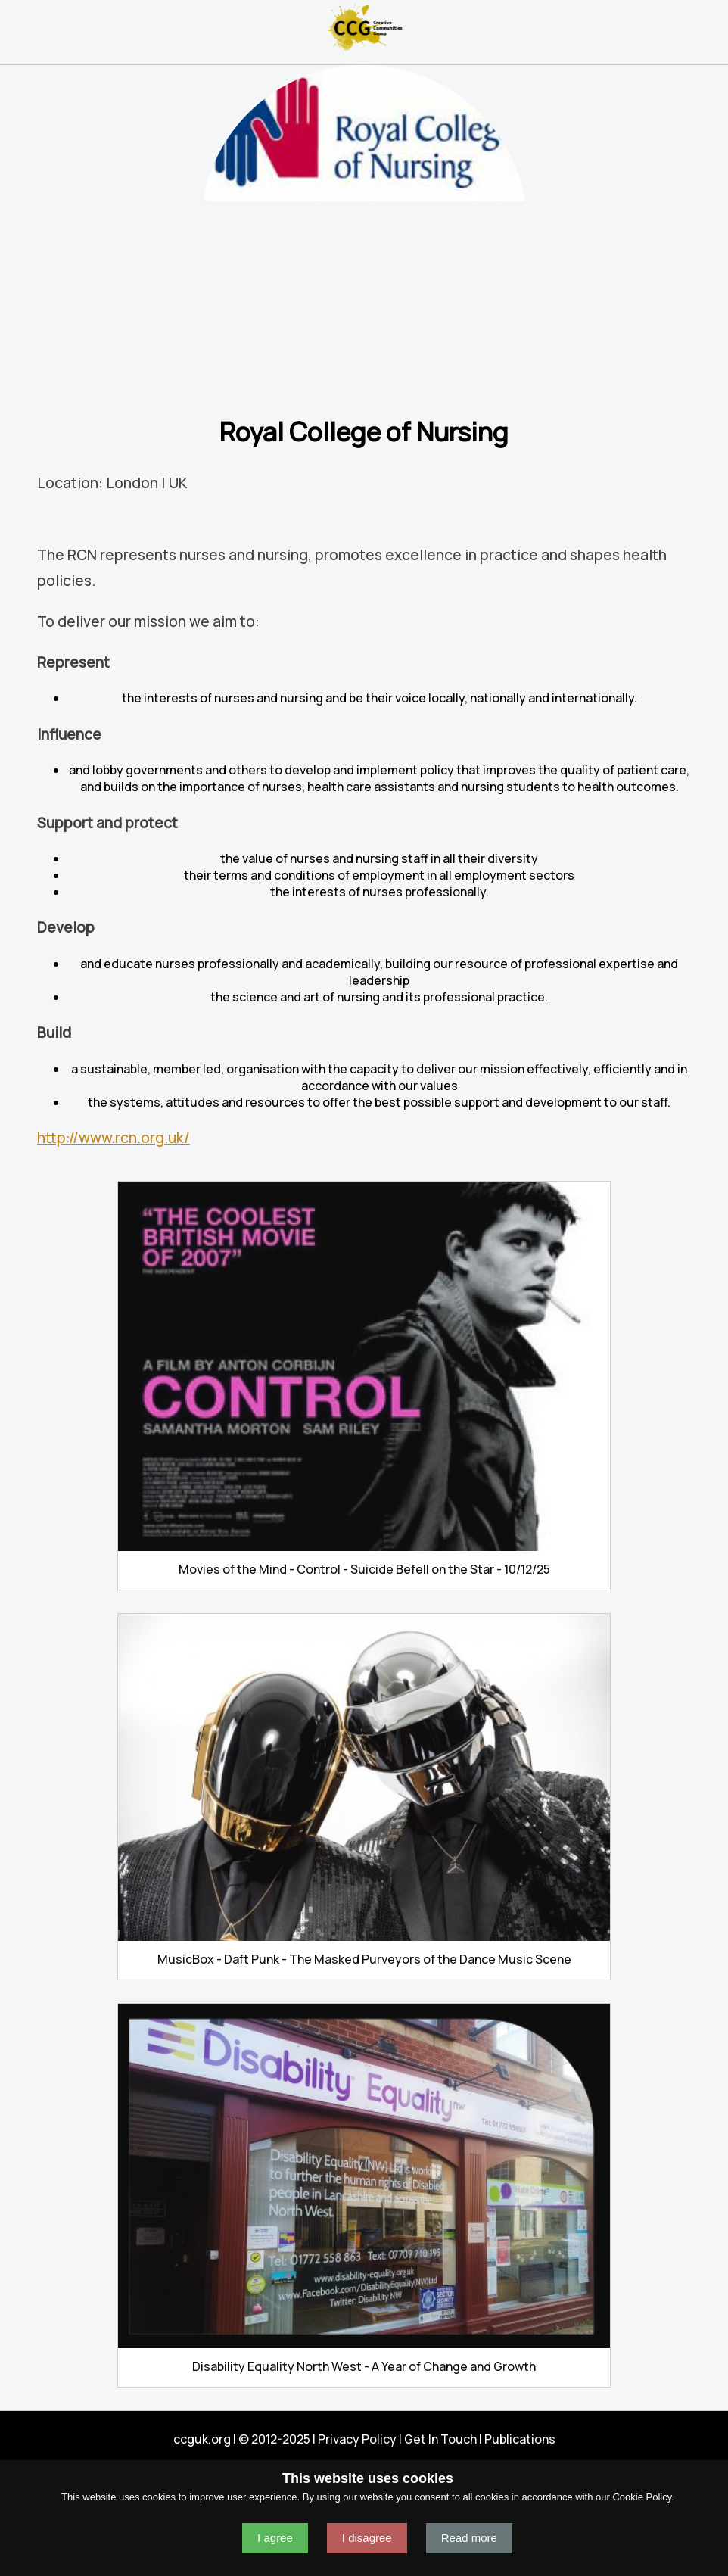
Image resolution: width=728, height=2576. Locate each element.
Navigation (18, 27)
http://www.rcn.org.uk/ (113, 1138)
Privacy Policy (357, 2439)
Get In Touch (440, 2439)
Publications (519, 2439)
